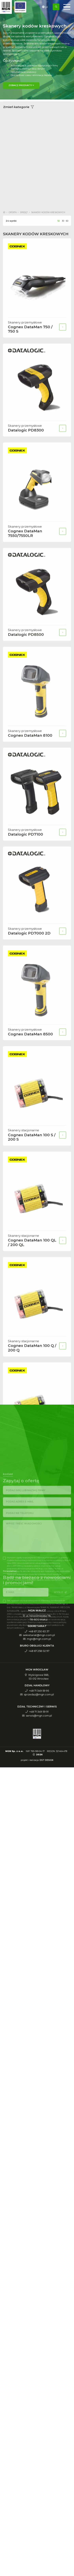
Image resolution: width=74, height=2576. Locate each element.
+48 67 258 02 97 (39, 1650)
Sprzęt (24, 464)
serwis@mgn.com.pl (39, 1715)
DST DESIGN (46, 1760)
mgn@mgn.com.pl (39, 1638)
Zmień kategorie (18, 107)
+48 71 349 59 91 (39, 1711)
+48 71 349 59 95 (39, 1690)
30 (63, 473)
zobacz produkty (21, 85)
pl (45, 7)
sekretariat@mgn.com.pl (39, 1635)
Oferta (13, 464)
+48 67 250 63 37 (39, 1631)
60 (67, 473)
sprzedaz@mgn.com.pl (39, 1694)
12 (58, 473)
